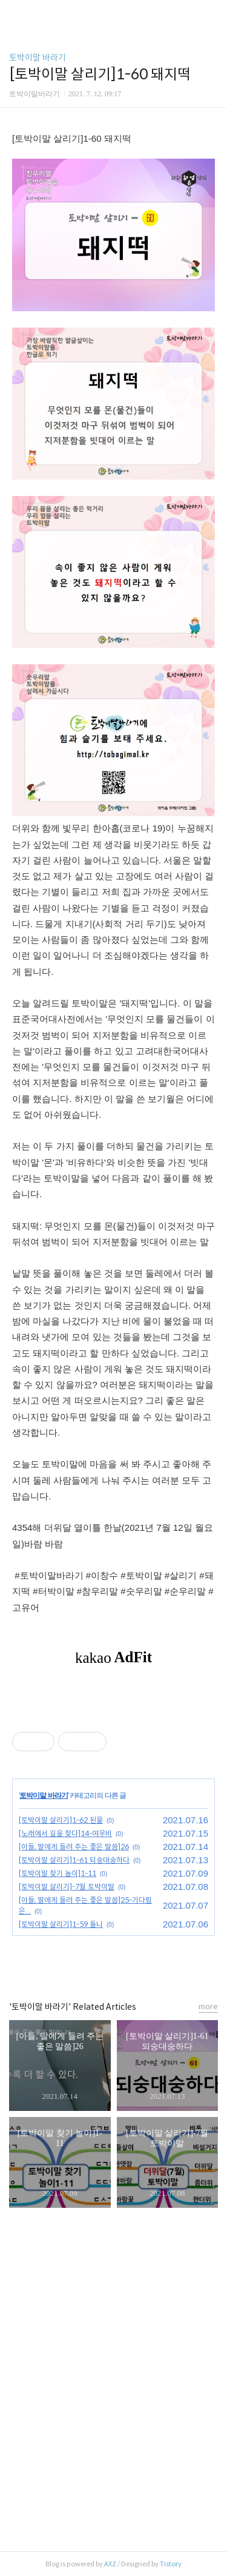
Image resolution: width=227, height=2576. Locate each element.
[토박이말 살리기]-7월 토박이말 (66, 1886)
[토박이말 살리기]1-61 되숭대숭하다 (74, 1859)
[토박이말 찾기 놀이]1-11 (57, 1873)
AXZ (110, 2564)
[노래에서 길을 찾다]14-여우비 (65, 1833)
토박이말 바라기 (37, 57)
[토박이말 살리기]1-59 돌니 (61, 1924)
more (208, 2006)
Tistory (171, 2564)
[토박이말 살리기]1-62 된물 (61, 1820)
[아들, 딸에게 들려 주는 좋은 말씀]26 (74, 1846)
